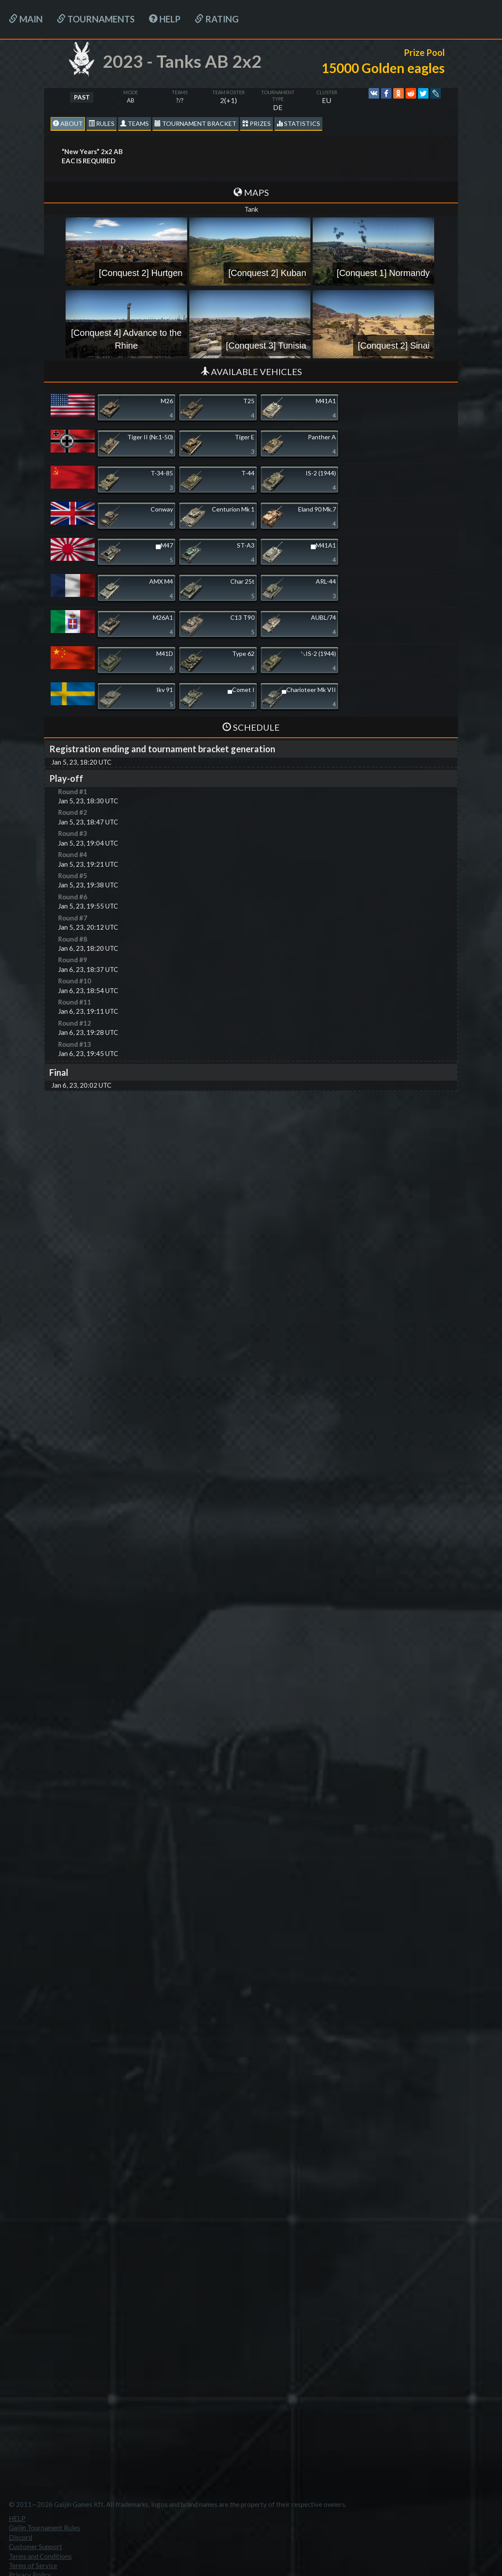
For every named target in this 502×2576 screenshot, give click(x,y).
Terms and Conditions (40, 2556)
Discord (20, 2537)
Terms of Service (33, 2565)
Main (26, 19)
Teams (134, 123)
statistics (298, 123)
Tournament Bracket (195, 123)
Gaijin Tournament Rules (44, 2528)
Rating (217, 19)
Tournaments (96, 19)
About (68, 123)
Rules (101, 123)
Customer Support (35, 2546)
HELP (165, 19)
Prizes (256, 123)
